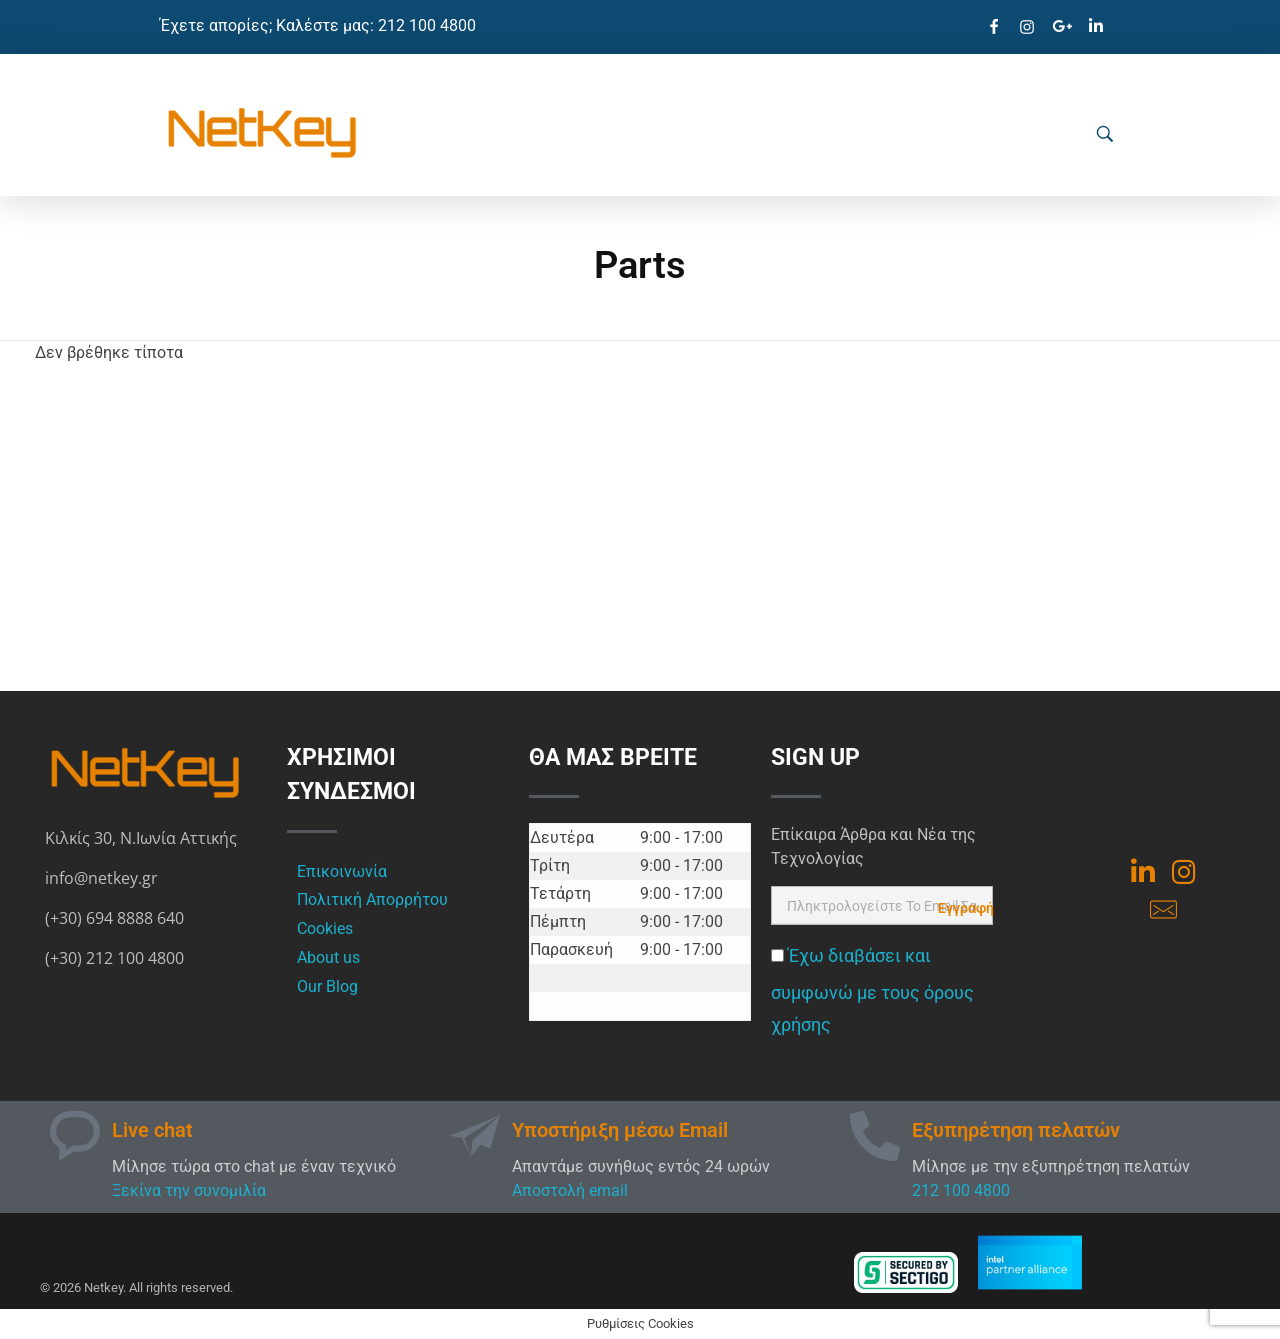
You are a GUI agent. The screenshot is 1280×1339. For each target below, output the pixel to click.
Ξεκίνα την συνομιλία (189, 1190)
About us (328, 957)
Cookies (325, 928)
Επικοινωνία (342, 871)
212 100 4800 (961, 1190)
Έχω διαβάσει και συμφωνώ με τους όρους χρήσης (872, 990)
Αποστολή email (570, 1190)
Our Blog (327, 986)
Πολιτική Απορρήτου (372, 899)
